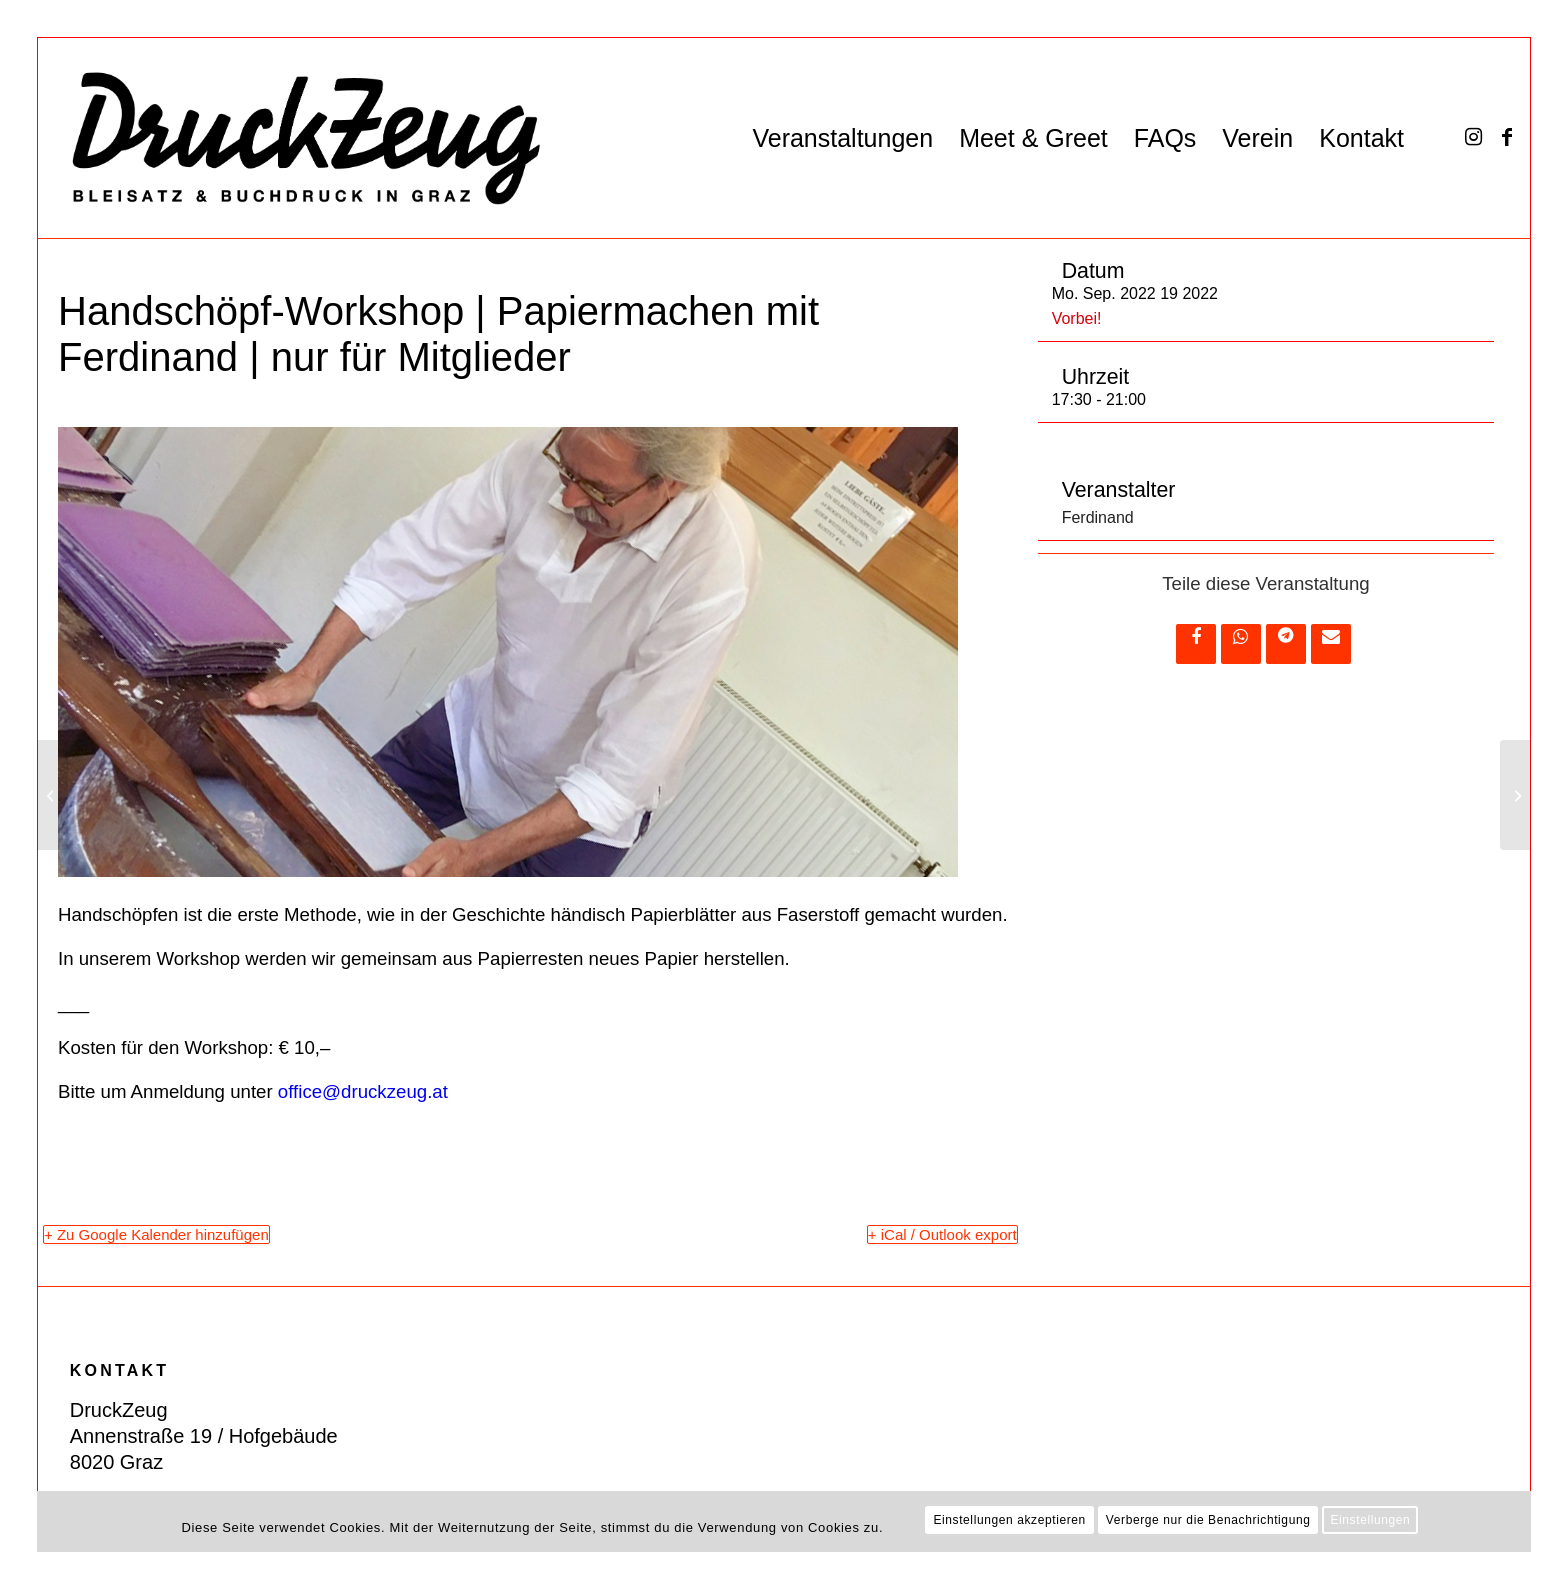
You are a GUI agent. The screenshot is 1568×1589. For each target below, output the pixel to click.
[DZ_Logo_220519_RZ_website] (290, 138)
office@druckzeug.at (363, 1091)
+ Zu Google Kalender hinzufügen (156, 1234)
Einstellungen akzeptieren (1009, 1520)
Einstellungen (1370, 1520)
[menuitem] (842, 138)
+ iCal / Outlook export (942, 1234)
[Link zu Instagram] (1473, 137)
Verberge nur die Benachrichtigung (1208, 1520)
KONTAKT (119, 1370)
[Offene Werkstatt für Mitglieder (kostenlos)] (52, 795)
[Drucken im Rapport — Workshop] (1515, 795)
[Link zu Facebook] (1507, 137)
